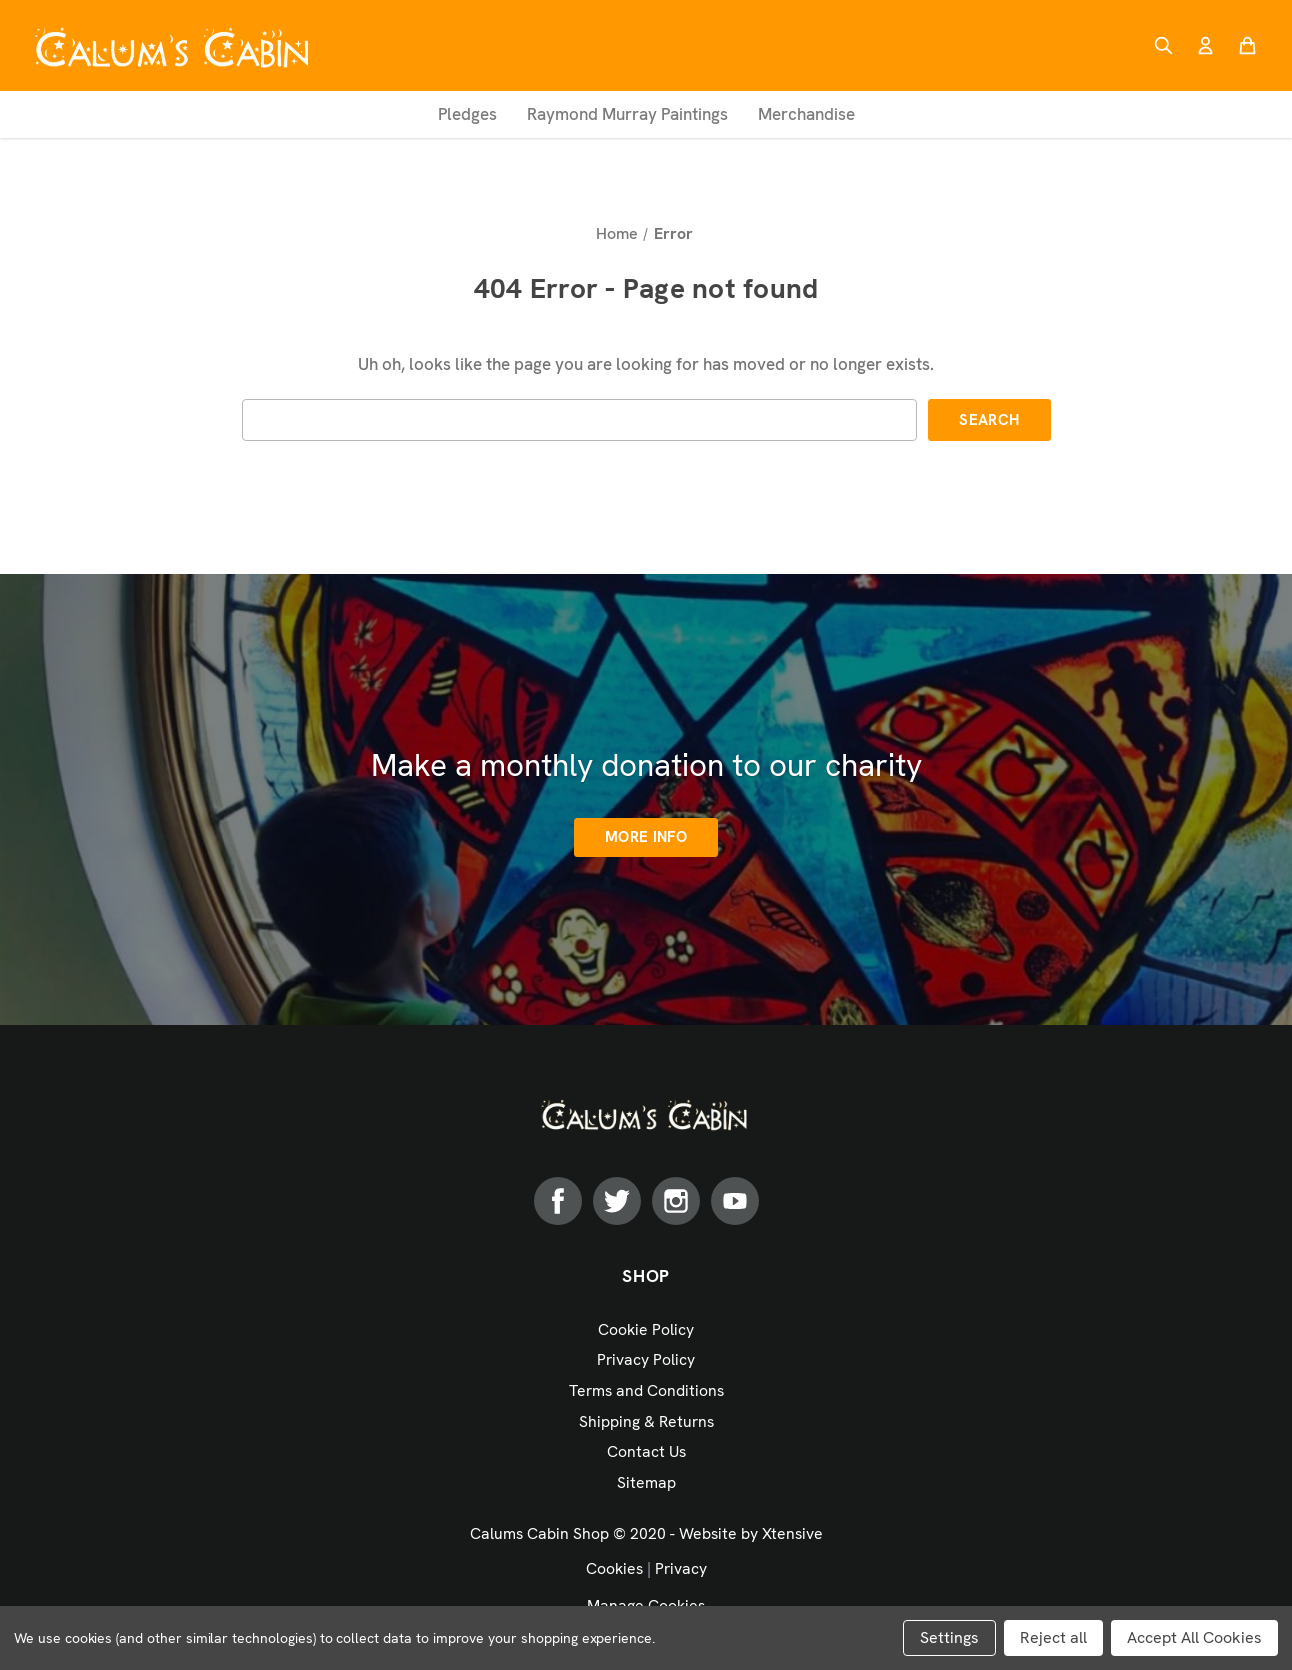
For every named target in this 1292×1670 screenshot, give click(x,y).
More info (646, 837)
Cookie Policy (646, 1329)
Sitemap (646, 1482)
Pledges (467, 114)
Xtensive (792, 1533)
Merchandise (806, 114)
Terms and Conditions (646, 1390)
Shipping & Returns (646, 1421)
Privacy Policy (646, 1359)
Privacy (681, 1568)
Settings (949, 1637)
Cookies (614, 1568)
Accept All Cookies (1194, 1637)
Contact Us (646, 1451)
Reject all (1053, 1637)
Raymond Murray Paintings (627, 114)
